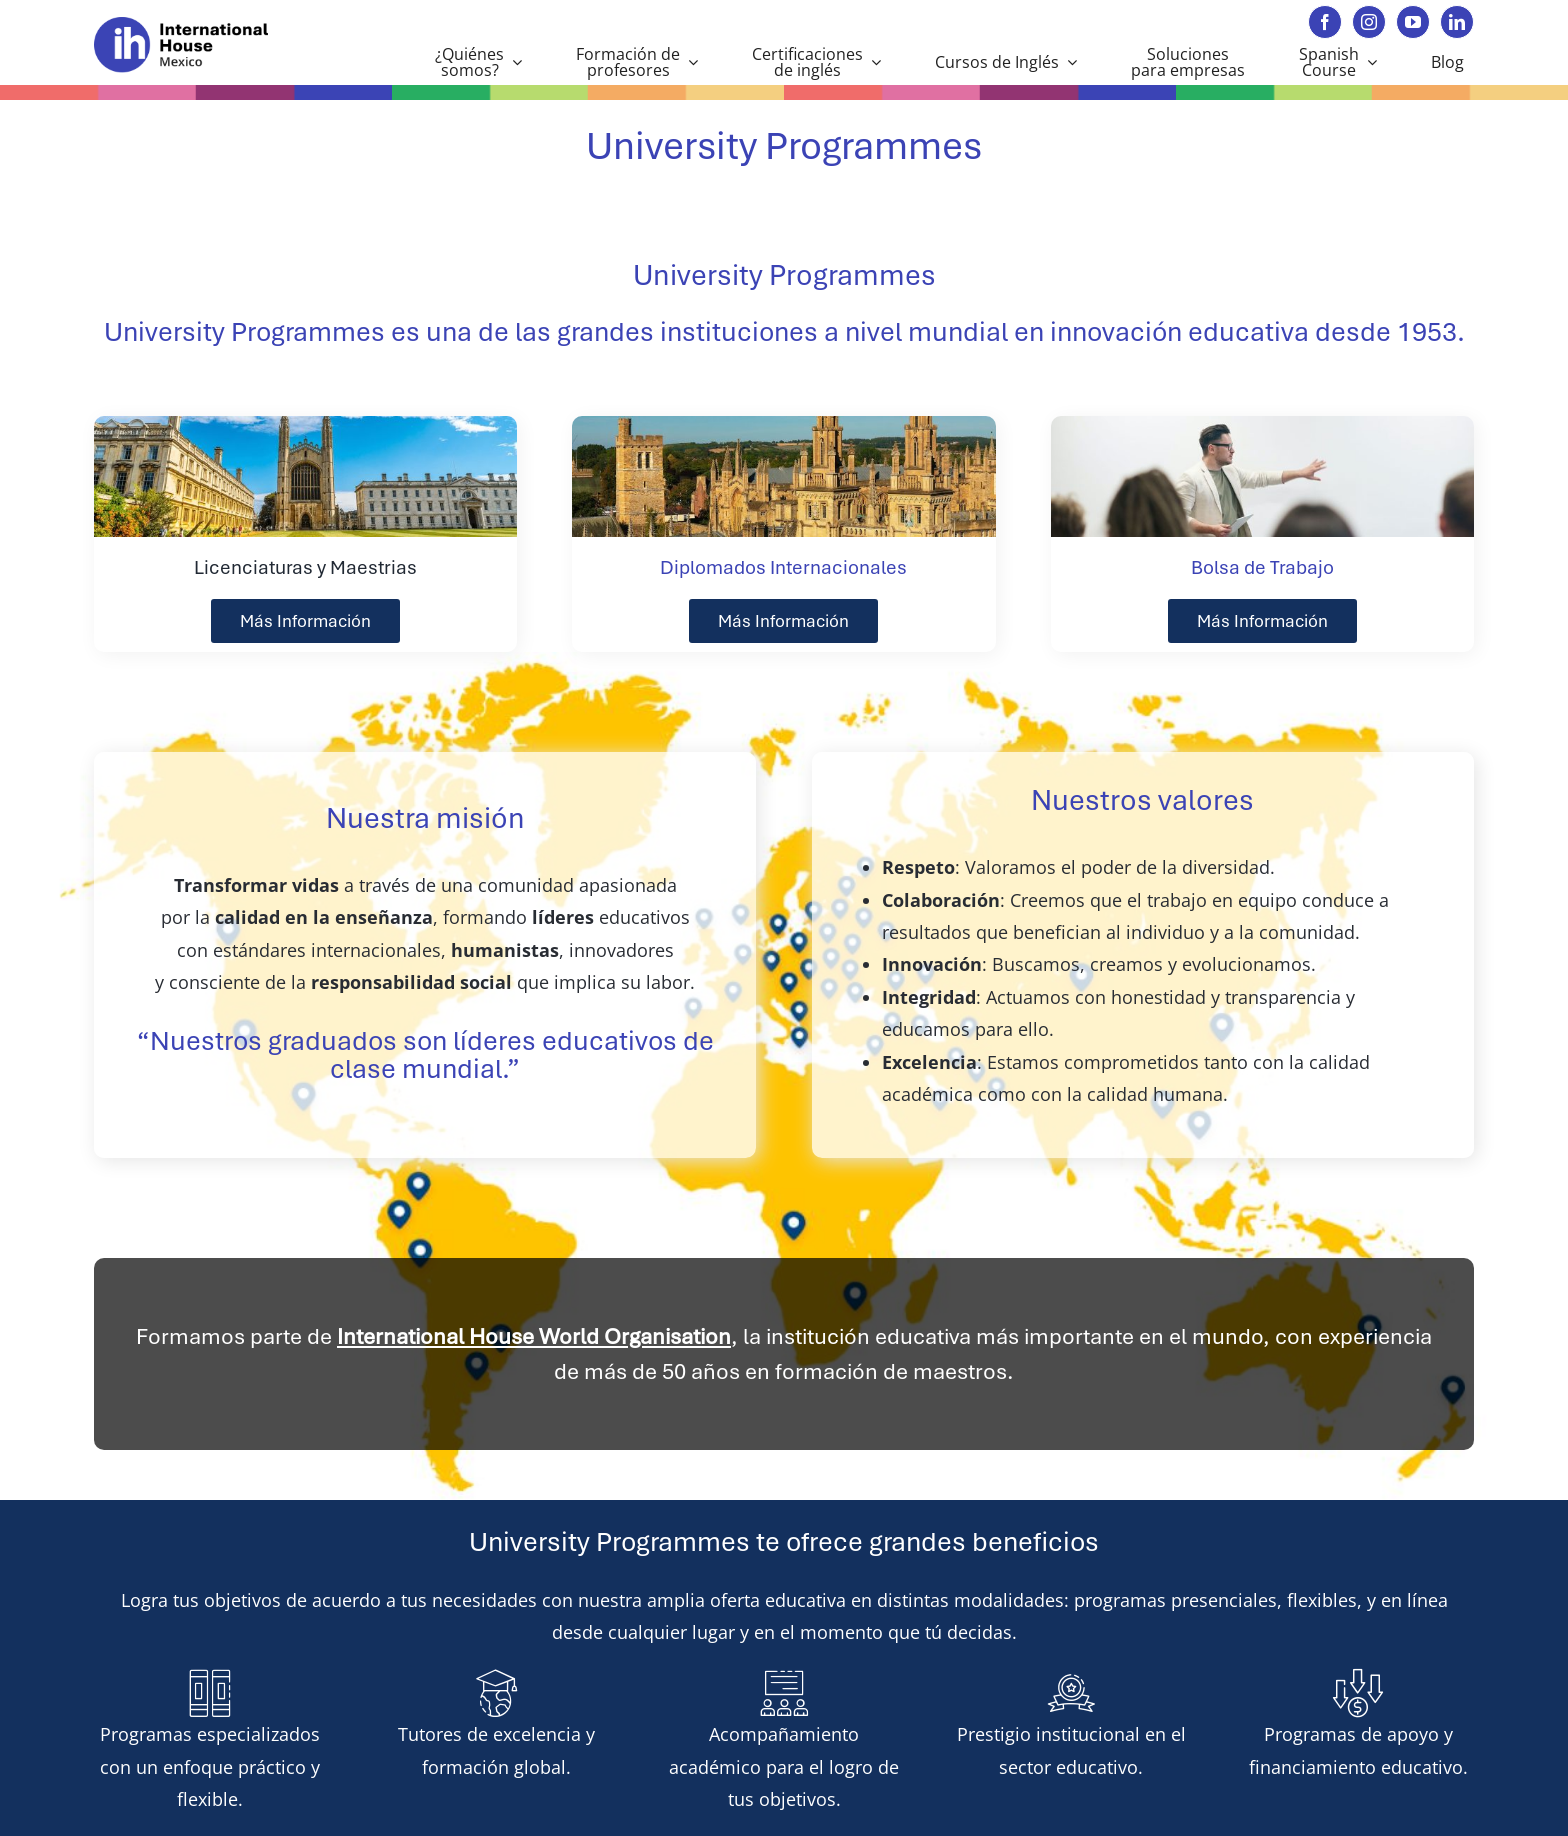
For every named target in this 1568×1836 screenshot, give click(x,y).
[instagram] (1369, 22)
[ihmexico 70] (196, 26)
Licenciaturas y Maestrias (305, 567)
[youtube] (1413, 22)
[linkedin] (1457, 22)
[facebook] (1325, 22)
